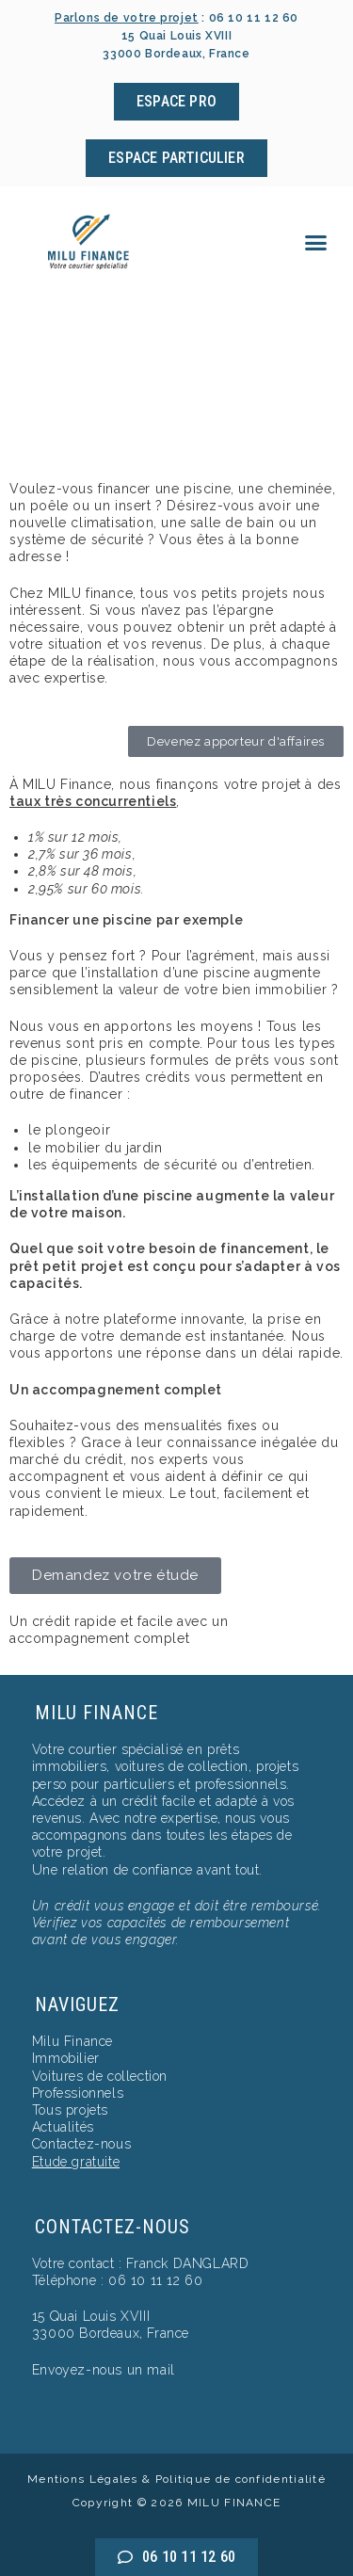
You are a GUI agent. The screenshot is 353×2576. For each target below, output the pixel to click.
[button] (316, 243)
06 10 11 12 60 (253, 17)
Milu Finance (72, 2041)
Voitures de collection (100, 2076)
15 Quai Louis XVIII (91, 2316)
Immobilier (66, 2058)
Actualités (63, 2126)
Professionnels (77, 2093)
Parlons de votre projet (127, 17)
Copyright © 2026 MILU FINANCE (176, 2502)
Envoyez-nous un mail (103, 2369)
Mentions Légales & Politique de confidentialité (176, 2479)
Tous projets (70, 2109)
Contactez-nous (81, 2143)
